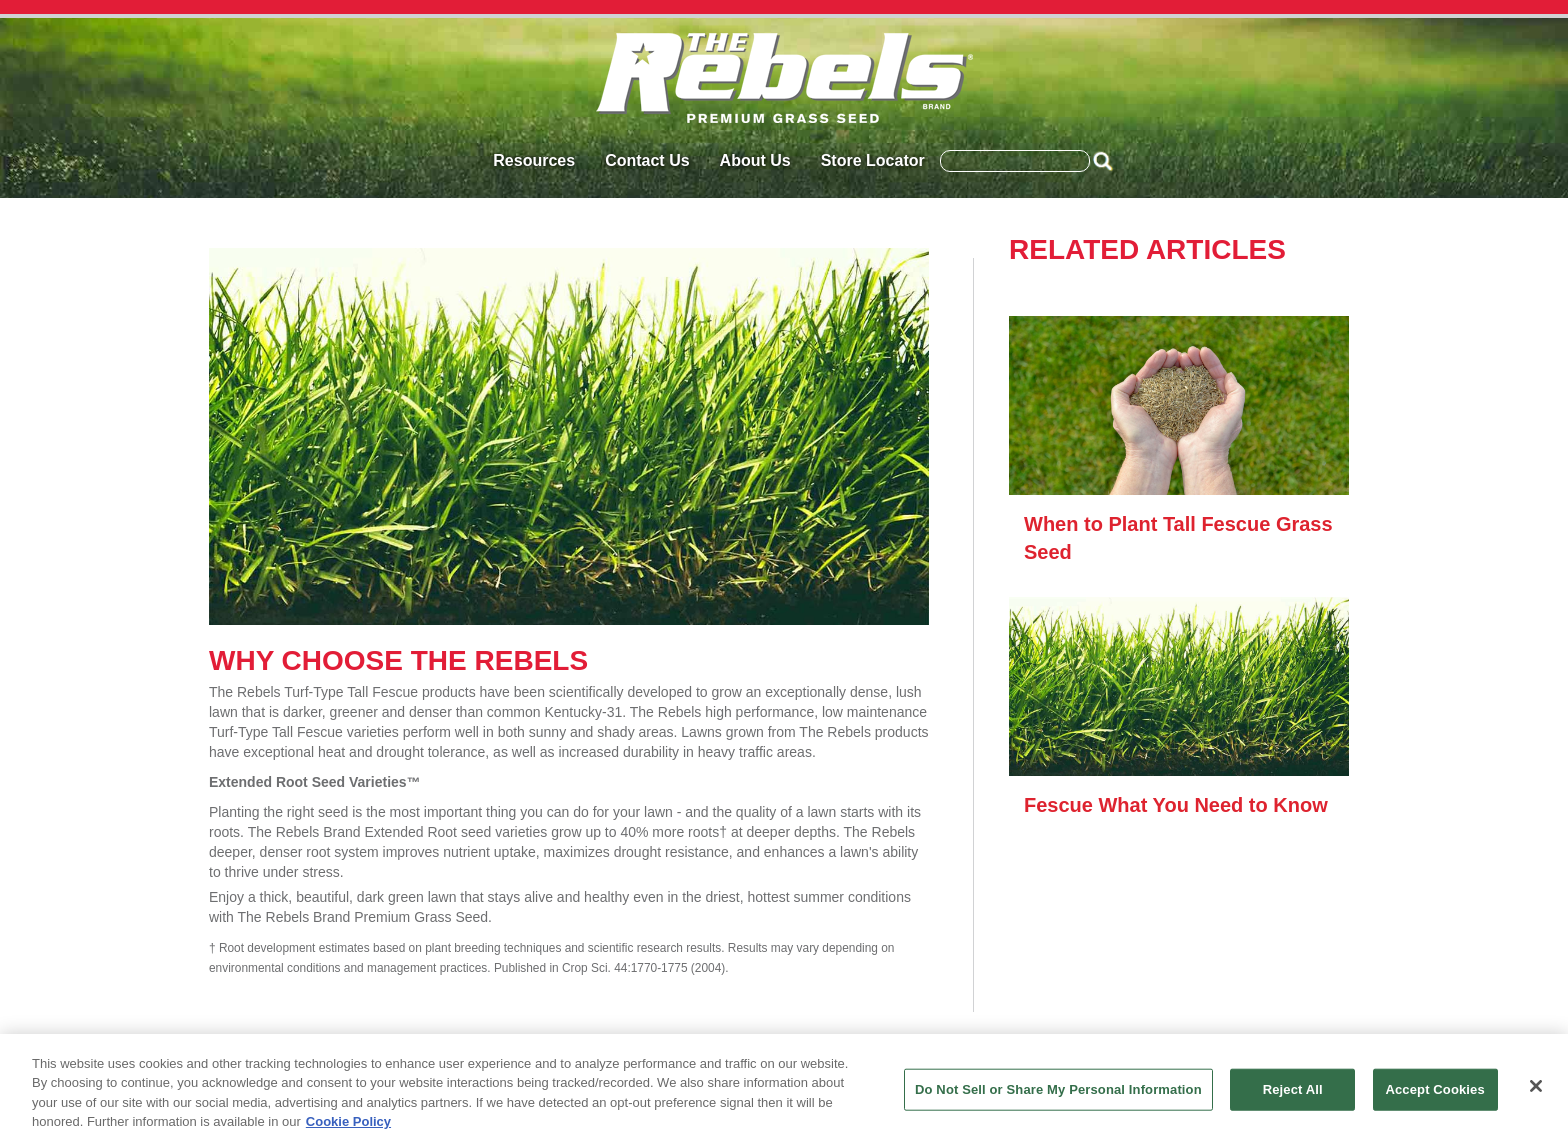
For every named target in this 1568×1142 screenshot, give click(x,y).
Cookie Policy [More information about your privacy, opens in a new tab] (348, 1121)
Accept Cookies (1434, 1089)
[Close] (1536, 1086)
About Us (755, 160)
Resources (534, 160)
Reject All (1293, 1089)
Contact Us (647, 160)
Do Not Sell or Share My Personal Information (1058, 1089)
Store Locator (873, 160)
